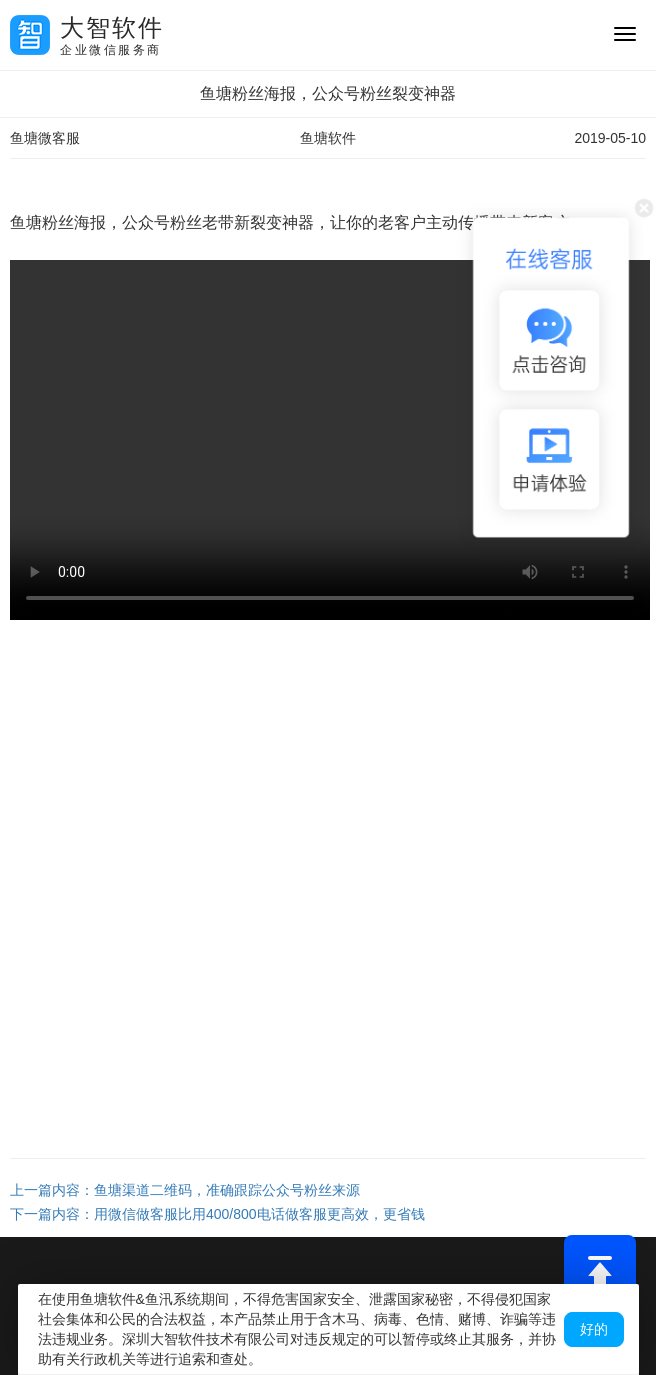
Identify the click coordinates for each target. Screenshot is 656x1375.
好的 (594, 1329)
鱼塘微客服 (45, 138)
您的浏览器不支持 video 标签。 (330, 440)
